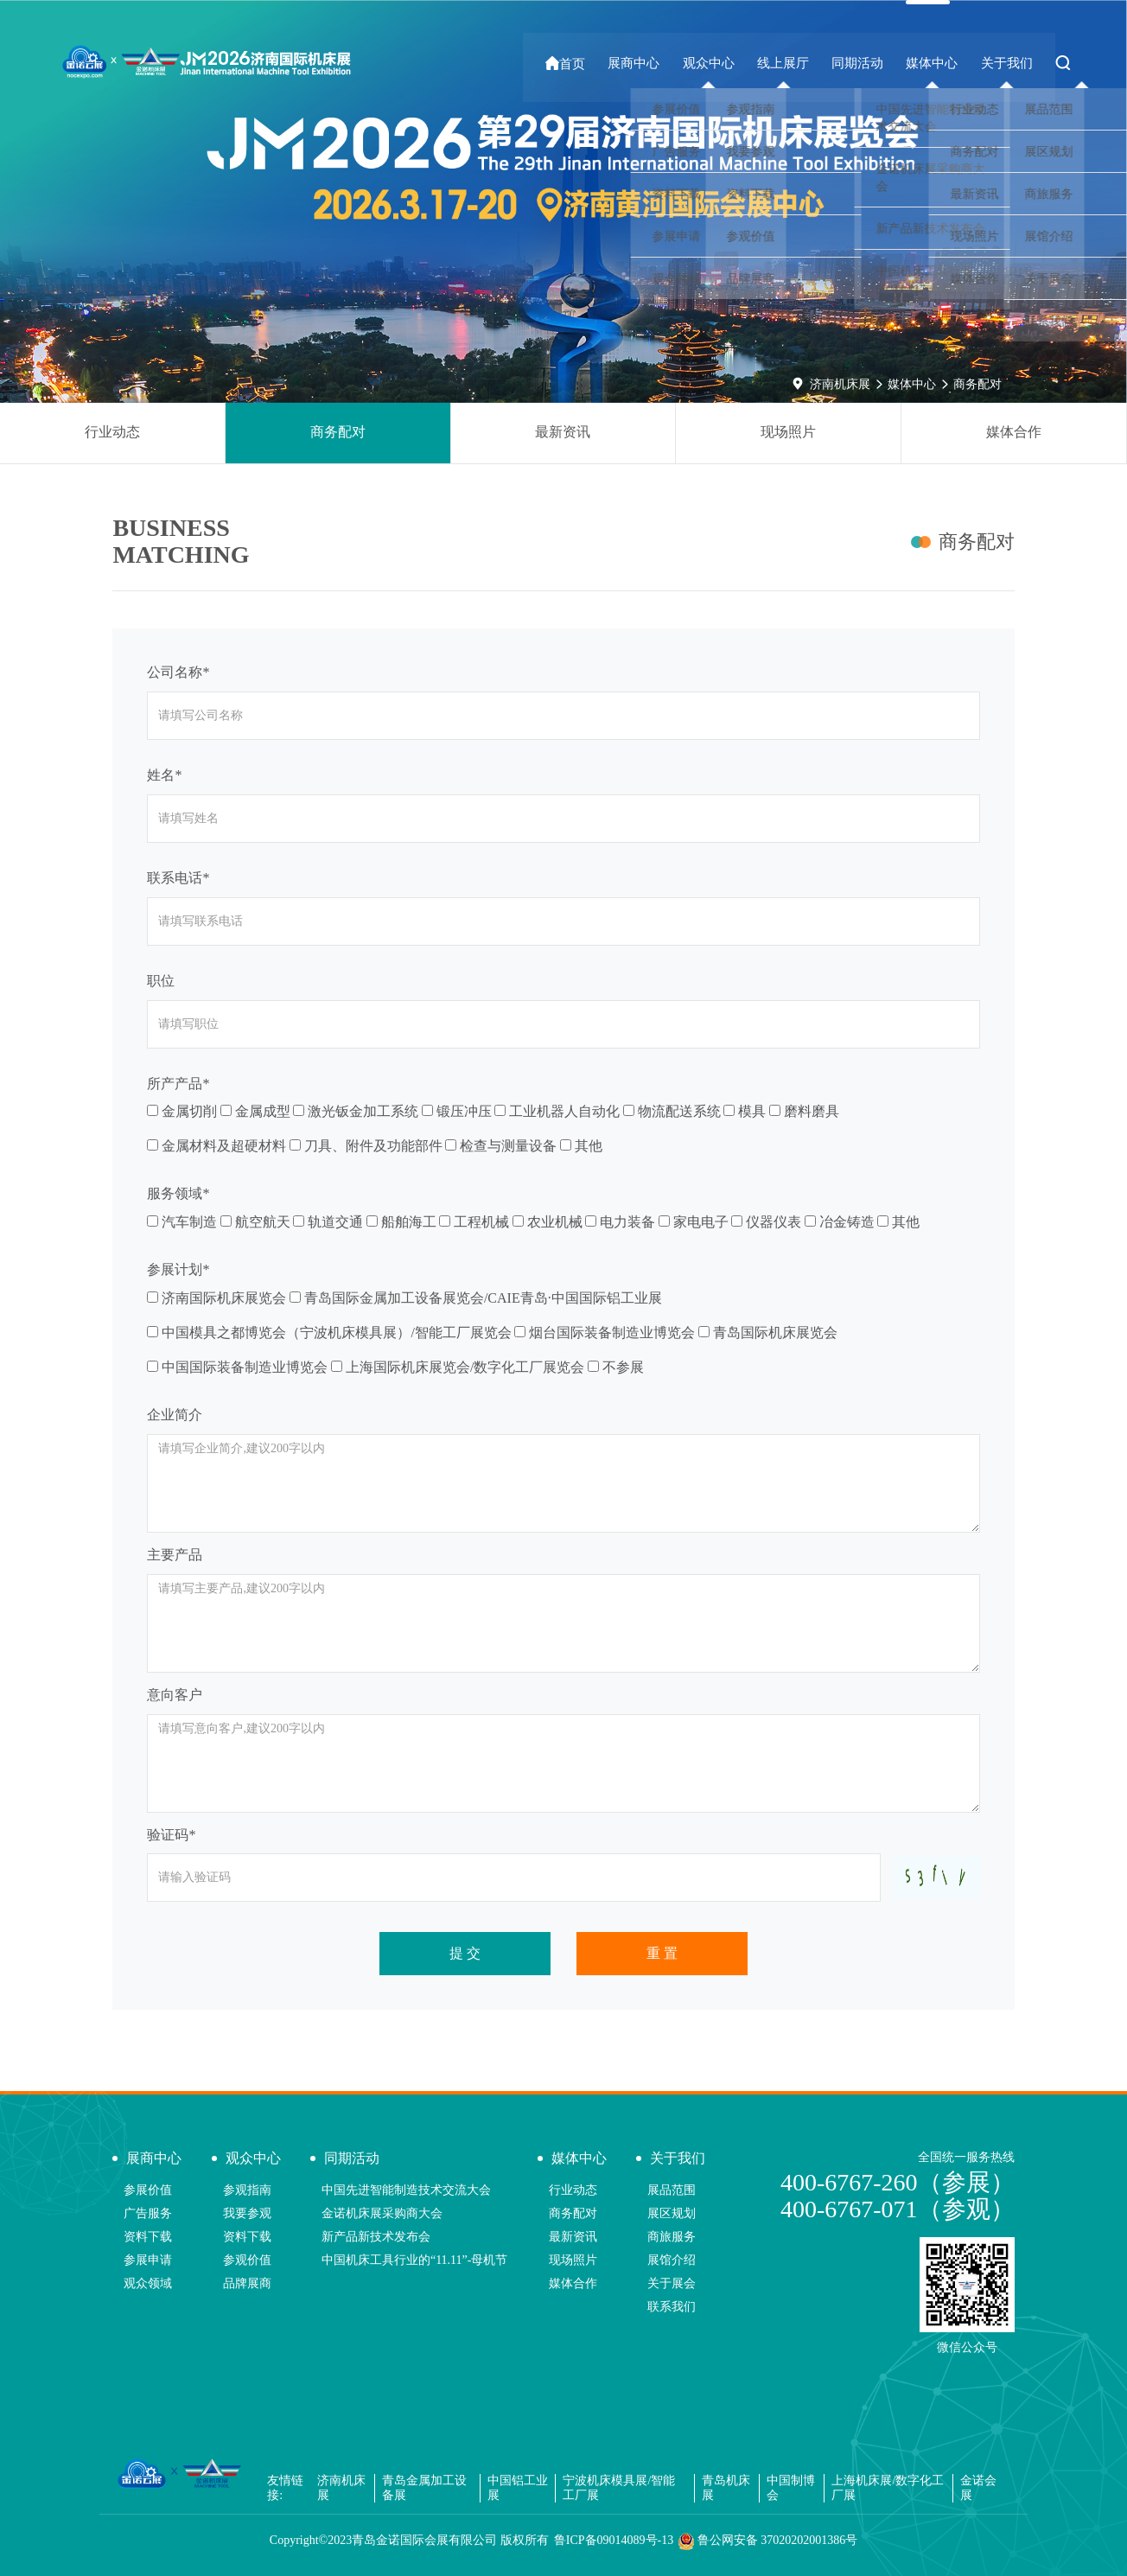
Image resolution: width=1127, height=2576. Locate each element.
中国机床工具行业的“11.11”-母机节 (415, 2260)
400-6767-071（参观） (897, 2209)
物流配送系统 (672, 1111)
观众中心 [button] (723, 63)
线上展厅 (795, 63)
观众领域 (148, 2283)
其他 (581, 1145)
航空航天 (255, 1222)
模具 (744, 1111)
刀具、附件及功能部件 (366, 1145)
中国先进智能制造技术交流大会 (406, 2190)
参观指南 (247, 2190)
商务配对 (977, 384)
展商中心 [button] (652, 63)
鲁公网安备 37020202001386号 (767, 2541)
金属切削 (182, 1111)
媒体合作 (1013, 431)
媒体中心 (912, 384)
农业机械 (548, 1222)
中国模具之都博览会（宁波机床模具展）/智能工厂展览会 (329, 1332)
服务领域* (178, 1193)
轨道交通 (328, 1222)
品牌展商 (247, 2283)
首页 (587, 63)
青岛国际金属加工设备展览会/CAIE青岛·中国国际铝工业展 (476, 1298)
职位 (161, 980)
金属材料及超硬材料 (216, 1145)
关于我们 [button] (1009, 63)
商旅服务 (671, 2236)
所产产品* (178, 1083)
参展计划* (178, 1269)
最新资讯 (562, 431)
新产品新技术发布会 (376, 2236)
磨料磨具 (804, 1111)
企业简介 (174, 1414)
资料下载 (148, 2236)
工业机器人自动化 (557, 1111)
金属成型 (255, 1111)
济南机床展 (840, 384)
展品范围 (671, 2190)
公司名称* (178, 672)
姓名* (164, 775)
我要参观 (247, 2213)
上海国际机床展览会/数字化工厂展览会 (457, 1367)
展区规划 (671, 2213)
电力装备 (620, 1222)
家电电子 (694, 1222)
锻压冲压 (457, 1111)
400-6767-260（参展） (897, 2182)
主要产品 (174, 1554)
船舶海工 (401, 1222)
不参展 (616, 1367)
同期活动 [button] (866, 63)
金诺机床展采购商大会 (382, 2213)
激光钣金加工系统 (355, 1111)
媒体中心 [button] (938, 63)
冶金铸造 (840, 1222)
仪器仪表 (766, 1222)
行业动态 (112, 431)
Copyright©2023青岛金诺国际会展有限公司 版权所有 (409, 2540)
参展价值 (148, 2190)
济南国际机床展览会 (216, 1298)
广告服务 (148, 2213)
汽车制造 (182, 1222)
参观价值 (247, 2260)
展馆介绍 (671, 2260)
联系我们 (671, 2306)
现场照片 (788, 431)
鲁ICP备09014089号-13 (613, 2540)
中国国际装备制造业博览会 (237, 1367)
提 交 (465, 1953)
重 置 (662, 1953)
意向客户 (174, 1694)
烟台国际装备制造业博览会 (604, 1332)
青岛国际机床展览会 (767, 1332)
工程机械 (474, 1222)
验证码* (171, 1834)
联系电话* (178, 877)
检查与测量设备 (501, 1145)
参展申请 (148, 2260)
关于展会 (671, 2283)
